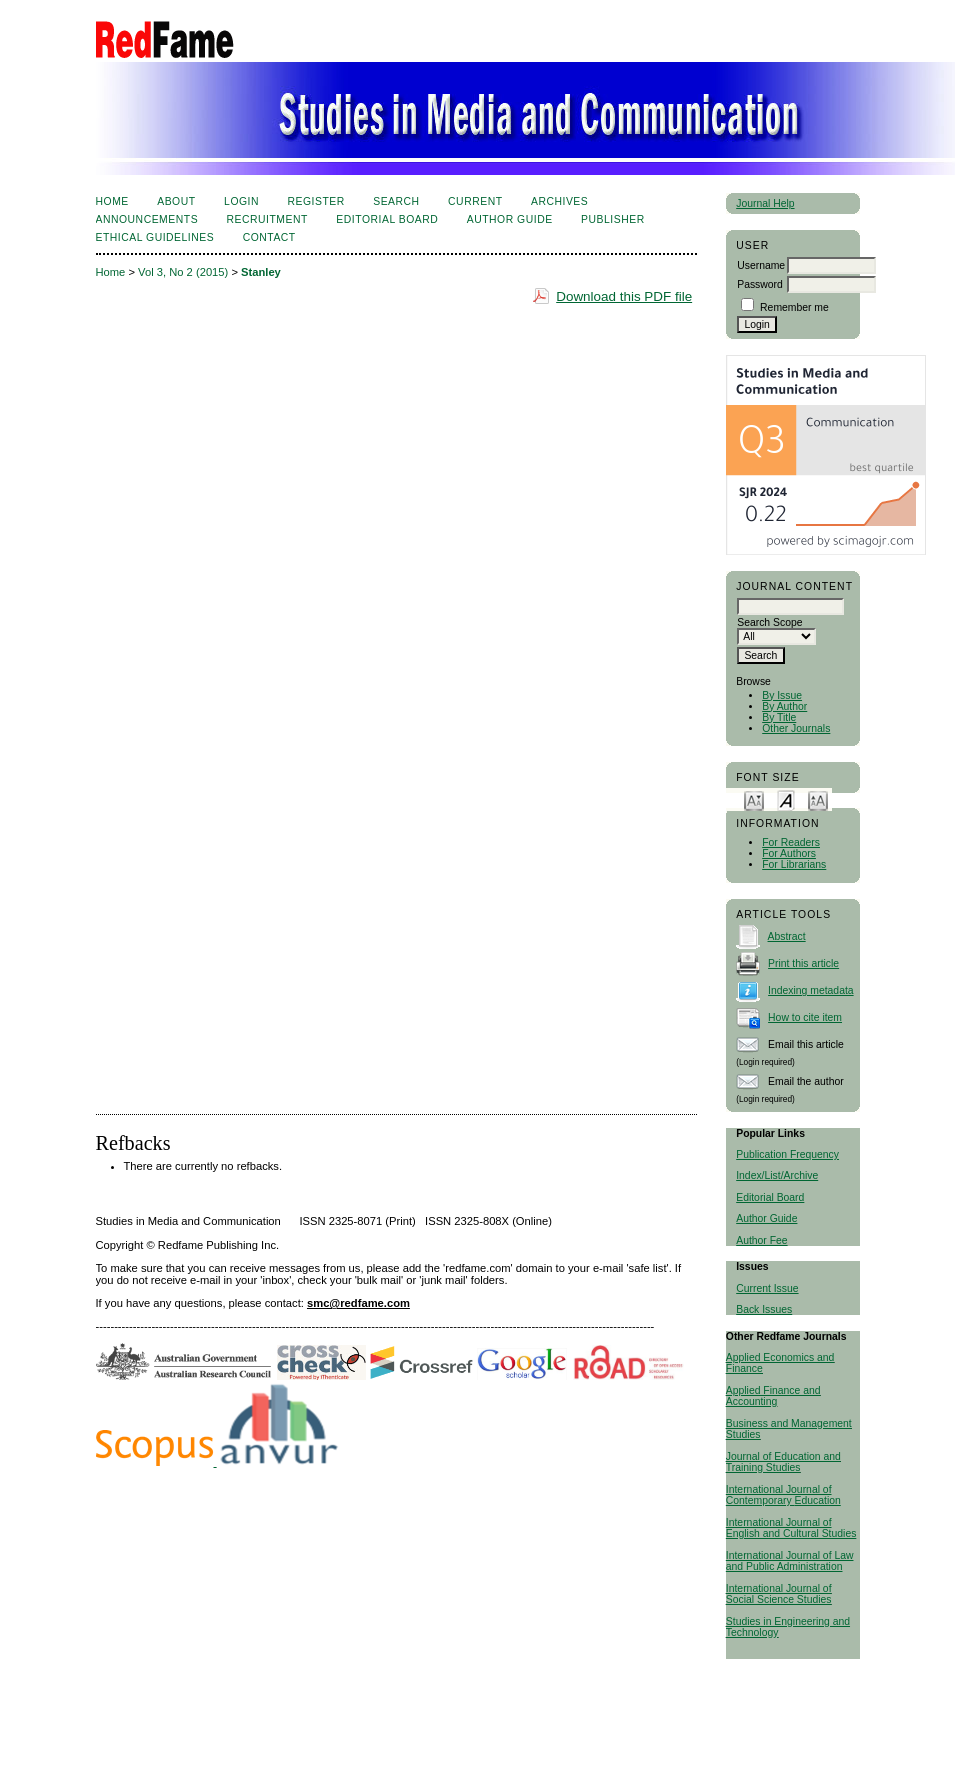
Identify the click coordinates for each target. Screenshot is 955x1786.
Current (475, 201)
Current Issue (767, 1288)
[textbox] (790, 606)
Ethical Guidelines (155, 237)
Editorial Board (770, 1197)
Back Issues (764, 1309)
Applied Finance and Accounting (773, 1396)
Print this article (803, 963)
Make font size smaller (754, 799)
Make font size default (786, 799)
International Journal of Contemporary (779, 1495)
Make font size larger (818, 799)
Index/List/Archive (777, 1175)
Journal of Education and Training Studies (783, 1462)
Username (761, 265)
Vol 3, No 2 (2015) (183, 272)
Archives (559, 201)
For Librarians (794, 864)
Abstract (787, 936)
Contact (269, 237)
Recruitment (267, 219)
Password (760, 284)
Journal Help (765, 203)
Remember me (794, 307)
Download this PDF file (624, 296)
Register (315, 201)
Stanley (261, 272)
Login (241, 201)
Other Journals (796, 728)
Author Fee (761, 1240)
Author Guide (766, 1218)
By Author (784, 706)
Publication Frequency (787, 1154)
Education (818, 1500)
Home (112, 201)
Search (396, 201)
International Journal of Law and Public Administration (790, 1561)
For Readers (791, 842)
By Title (779, 717)
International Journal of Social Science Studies (779, 1594)
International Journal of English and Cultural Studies (791, 1528)
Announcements (147, 219)
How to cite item (805, 1017)
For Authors (789, 853)
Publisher (613, 219)
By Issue (782, 695)
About (176, 201)
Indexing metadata (811, 990)
